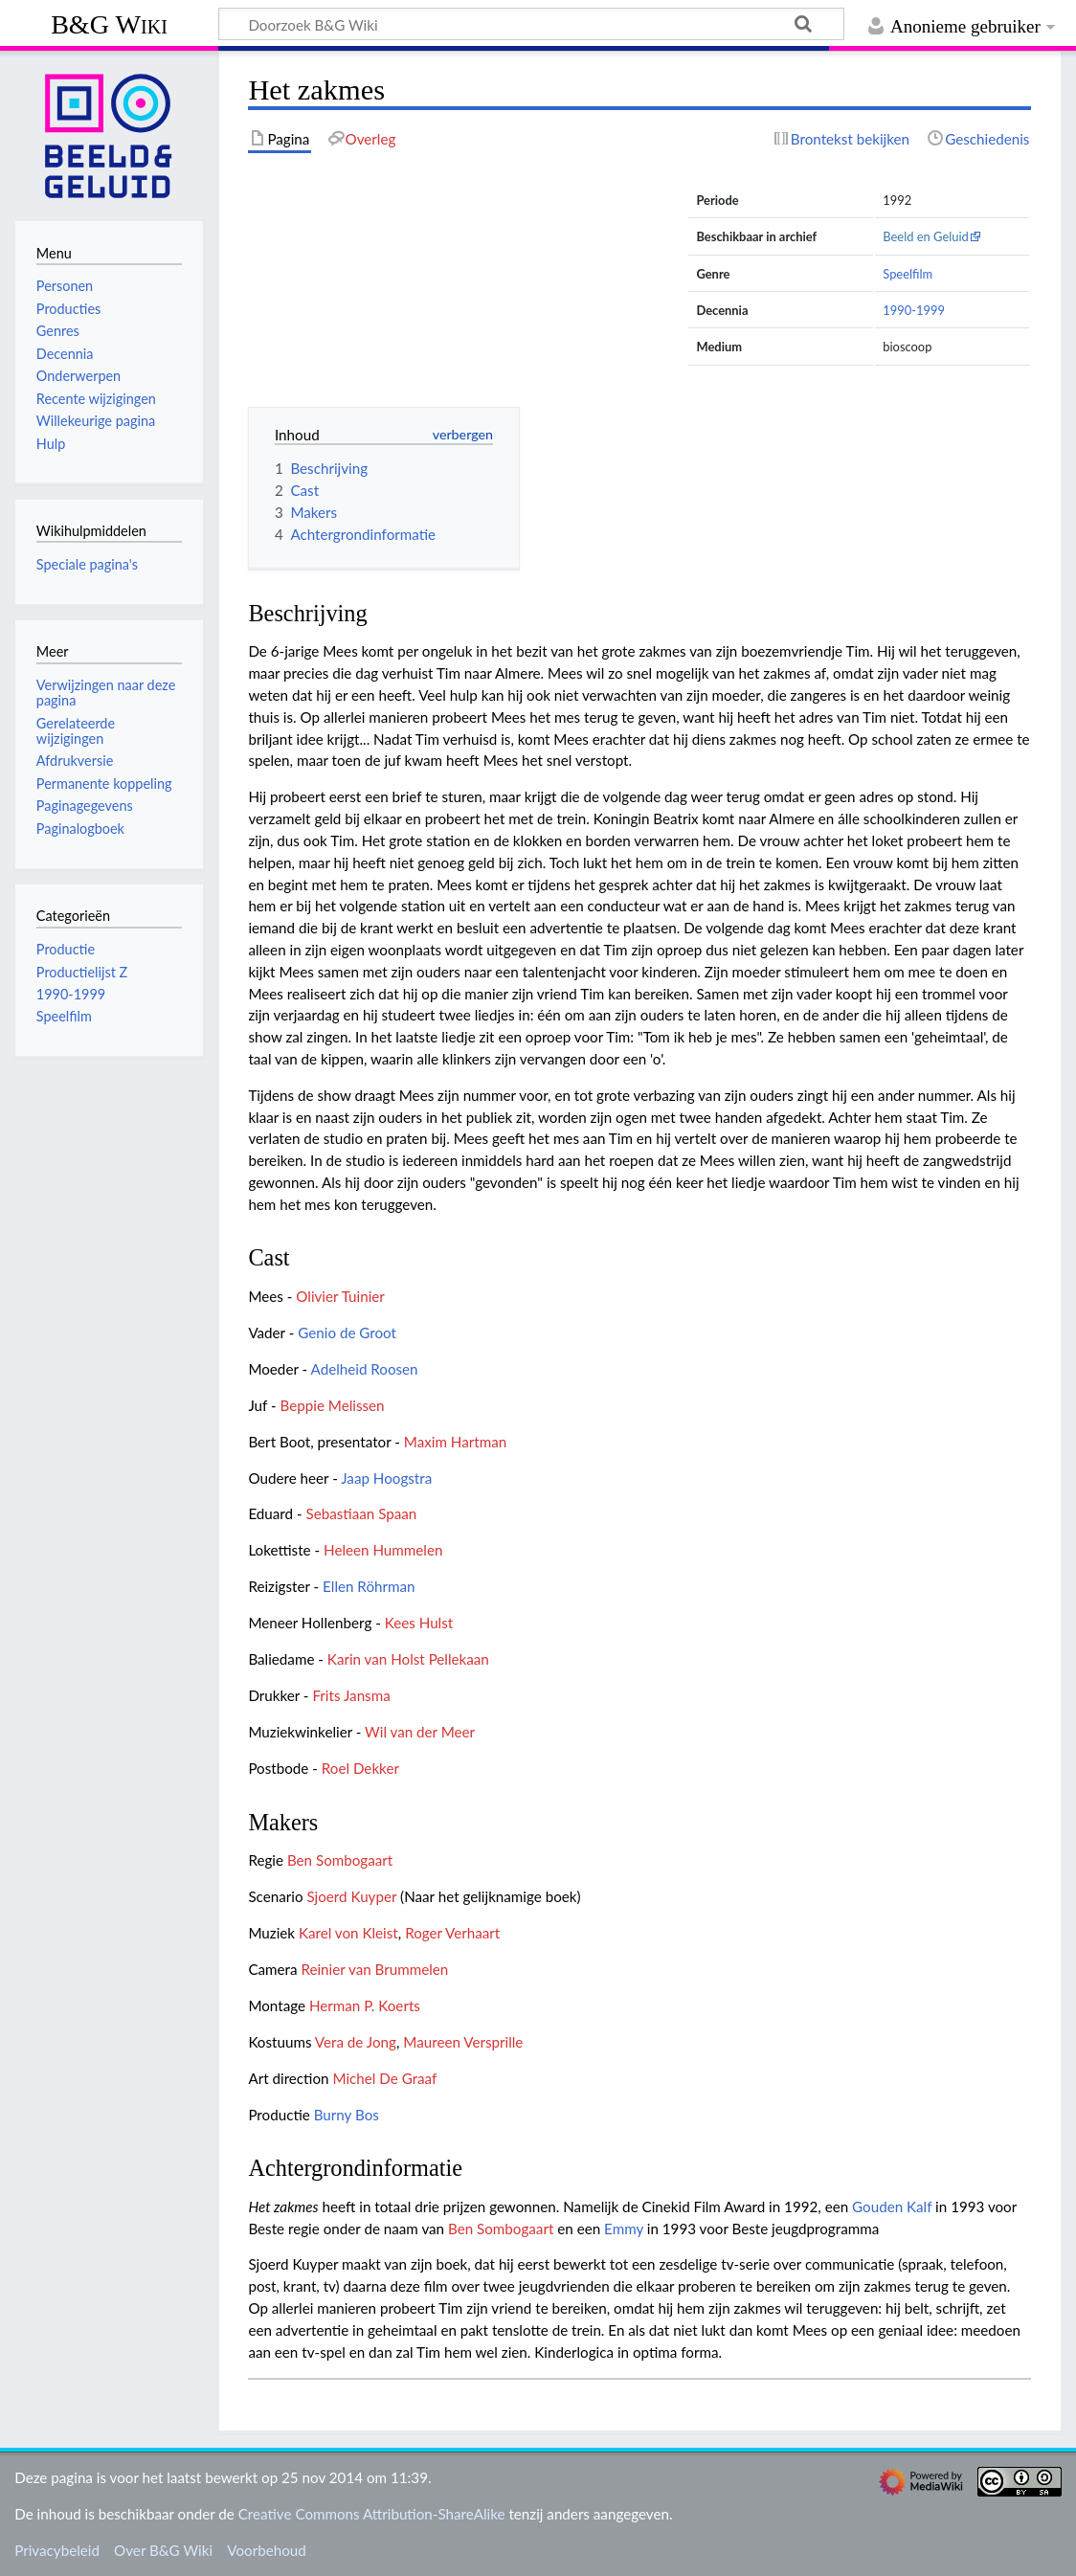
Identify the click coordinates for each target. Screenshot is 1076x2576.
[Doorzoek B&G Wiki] (531, 24)
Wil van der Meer (420, 1731)
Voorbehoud (266, 2550)
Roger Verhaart (452, 1932)
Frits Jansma (351, 1695)
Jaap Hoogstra (386, 1478)
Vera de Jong (355, 2041)
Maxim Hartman (455, 1441)
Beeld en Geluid (926, 236)
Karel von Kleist (348, 1932)
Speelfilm (907, 273)
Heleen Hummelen (383, 1549)
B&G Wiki (109, 24)
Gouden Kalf (891, 2206)
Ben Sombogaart (339, 1860)
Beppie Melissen (332, 1405)
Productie (65, 949)
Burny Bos (346, 2114)
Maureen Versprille (463, 2041)
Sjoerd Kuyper (351, 1896)
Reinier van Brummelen (374, 1969)
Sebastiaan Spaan (361, 1513)
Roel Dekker (360, 1768)
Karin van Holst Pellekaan (408, 1659)
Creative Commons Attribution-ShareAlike (371, 2513)
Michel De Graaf (384, 2078)
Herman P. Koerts (364, 2005)
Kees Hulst (419, 1622)
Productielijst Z (81, 972)
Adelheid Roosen (364, 1369)
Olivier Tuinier (340, 1296)
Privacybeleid (57, 2550)
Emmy (623, 2228)
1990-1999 (914, 310)
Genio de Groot (347, 1332)
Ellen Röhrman (369, 1586)
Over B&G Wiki (163, 2550)
